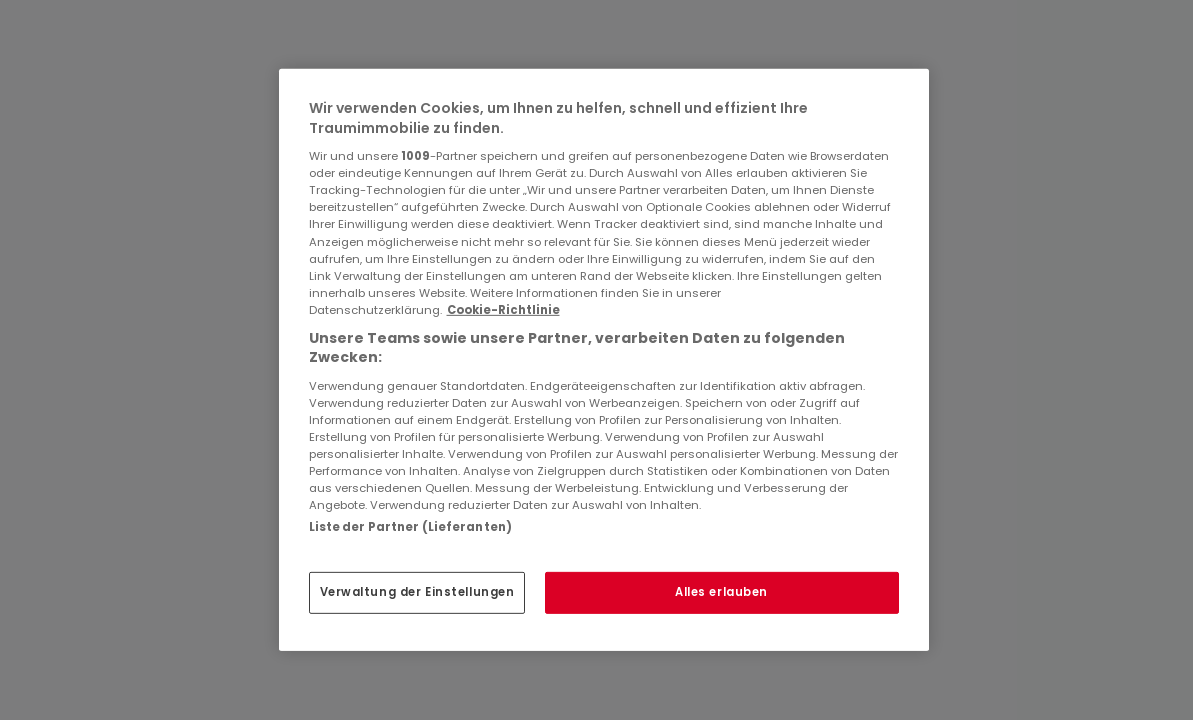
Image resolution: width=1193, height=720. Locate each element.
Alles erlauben (721, 592)
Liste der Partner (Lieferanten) (411, 527)
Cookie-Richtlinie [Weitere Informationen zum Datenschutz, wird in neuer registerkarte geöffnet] (503, 310)
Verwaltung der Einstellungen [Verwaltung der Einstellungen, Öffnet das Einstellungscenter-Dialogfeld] (417, 592)
